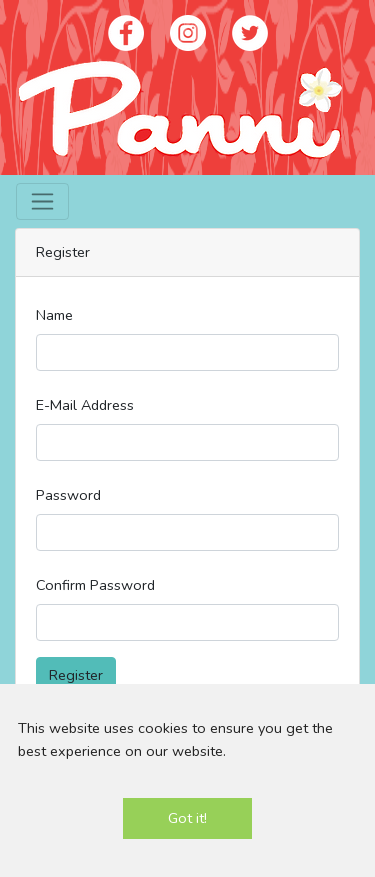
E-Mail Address (85, 405)
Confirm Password (95, 585)
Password (68, 495)
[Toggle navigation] (42, 201)
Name (54, 315)
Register (76, 675)
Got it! (187, 818)
